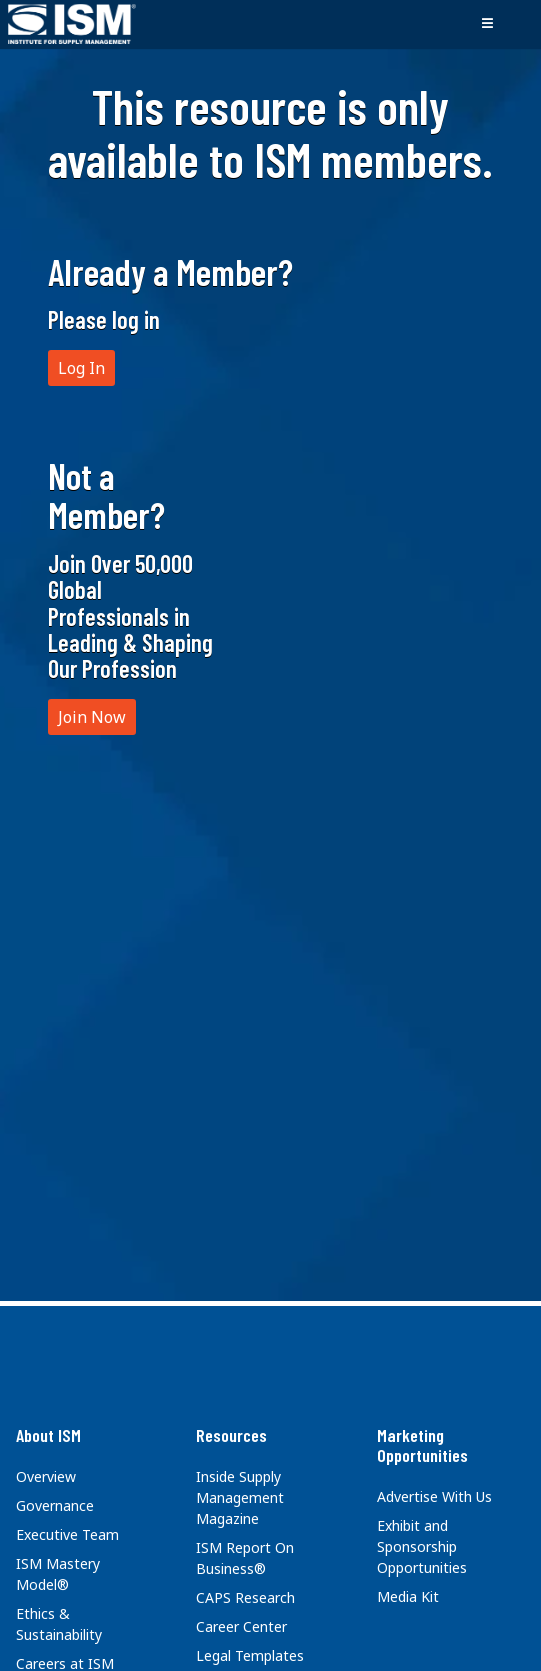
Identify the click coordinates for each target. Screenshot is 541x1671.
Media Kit (408, 1596)
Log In (81, 368)
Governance (55, 1505)
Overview (46, 1476)
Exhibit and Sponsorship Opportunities (422, 1546)
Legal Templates (250, 1655)
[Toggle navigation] (487, 24)
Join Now (92, 717)
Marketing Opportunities (422, 1445)
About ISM (48, 1435)
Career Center (241, 1626)
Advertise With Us (434, 1496)
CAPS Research (245, 1597)
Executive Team (67, 1534)
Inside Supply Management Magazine (240, 1497)
